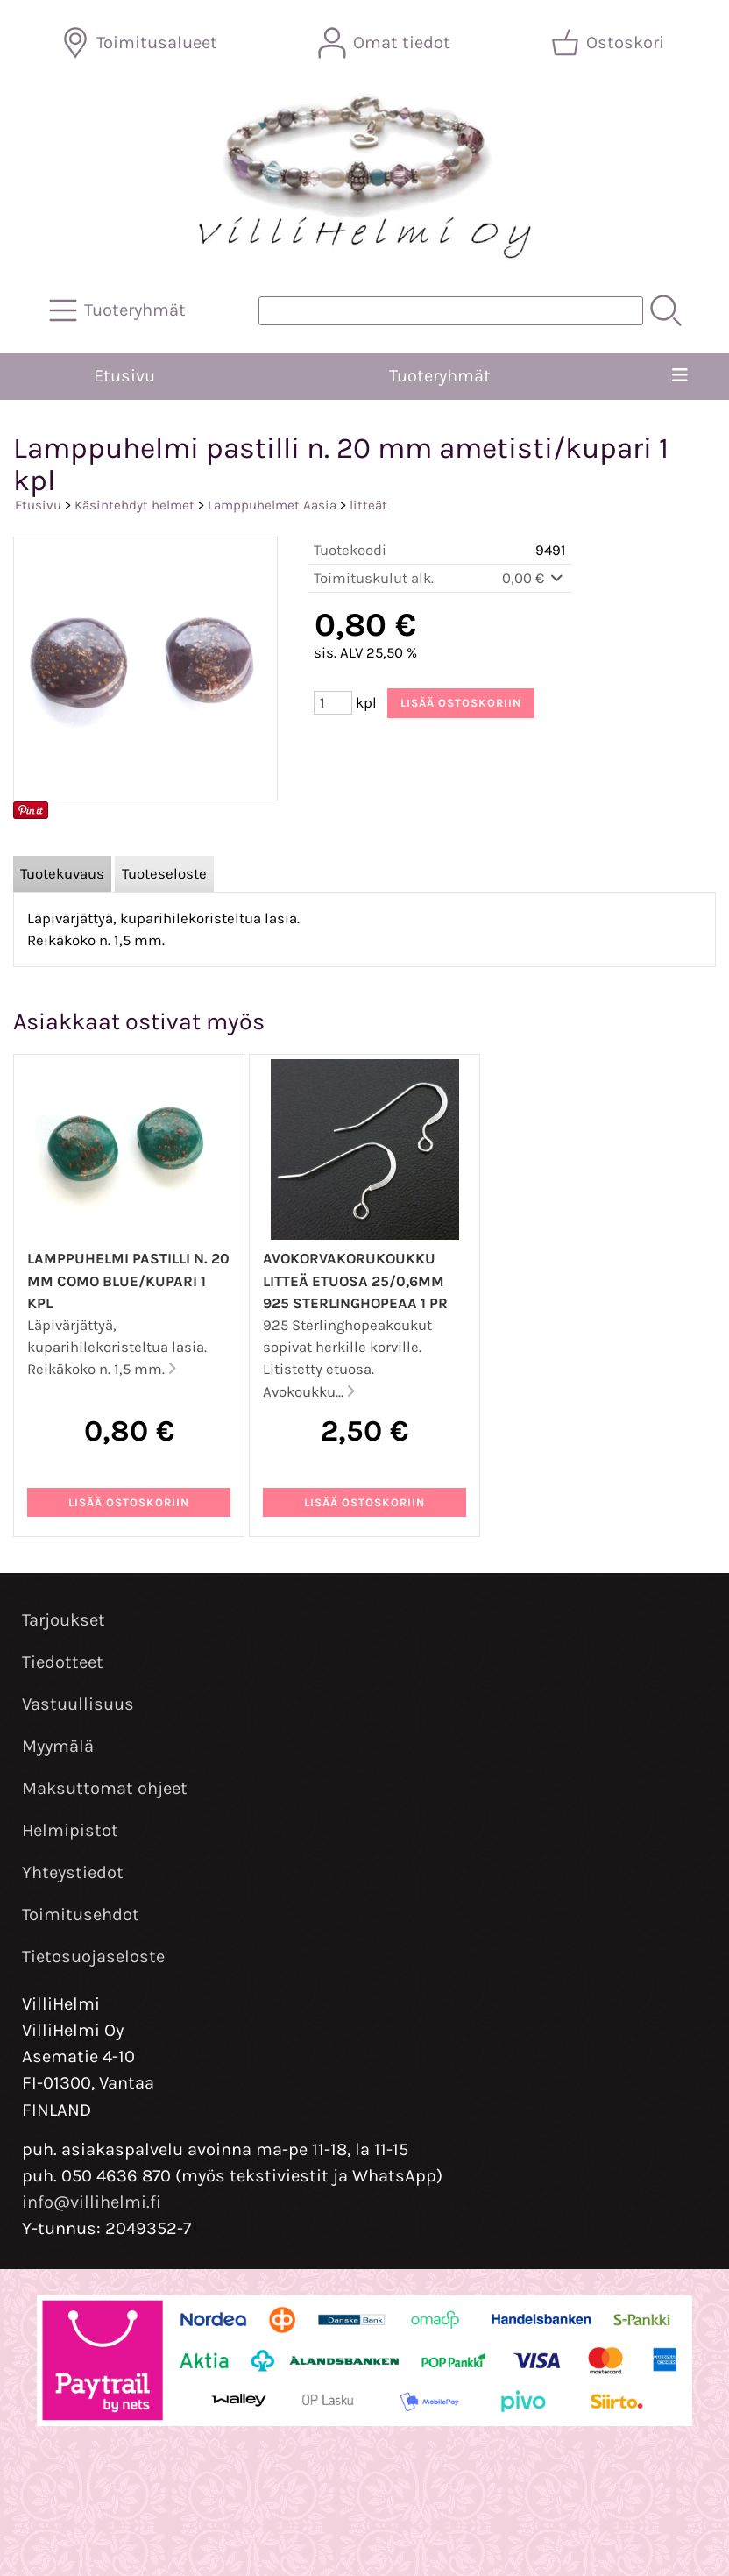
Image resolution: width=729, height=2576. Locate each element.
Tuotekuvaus (62, 873)
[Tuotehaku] (450, 310)
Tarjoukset (63, 1620)
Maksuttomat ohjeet (105, 1788)
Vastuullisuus (78, 1704)
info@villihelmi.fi (91, 2202)
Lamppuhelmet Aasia (272, 505)
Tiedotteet (62, 1662)
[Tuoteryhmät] (119, 310)
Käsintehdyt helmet (134, 505)
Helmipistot (70, 1830)
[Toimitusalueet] (141, 43)
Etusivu (124, 376)
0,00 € (534, 578)
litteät (368, 505)
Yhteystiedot (73, 1872)
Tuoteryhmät (440, 376)
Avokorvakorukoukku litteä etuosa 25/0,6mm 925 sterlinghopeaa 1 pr (355, 1280)
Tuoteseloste (164, 873)
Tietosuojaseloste (93, 1956)
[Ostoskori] (609, 43)
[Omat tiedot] (386, 43)
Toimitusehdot (80, 1914)
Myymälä (58, 1746)
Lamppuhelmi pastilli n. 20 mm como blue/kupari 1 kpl (128, 1280)
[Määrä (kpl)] (333, 703)
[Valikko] (680, 376)
